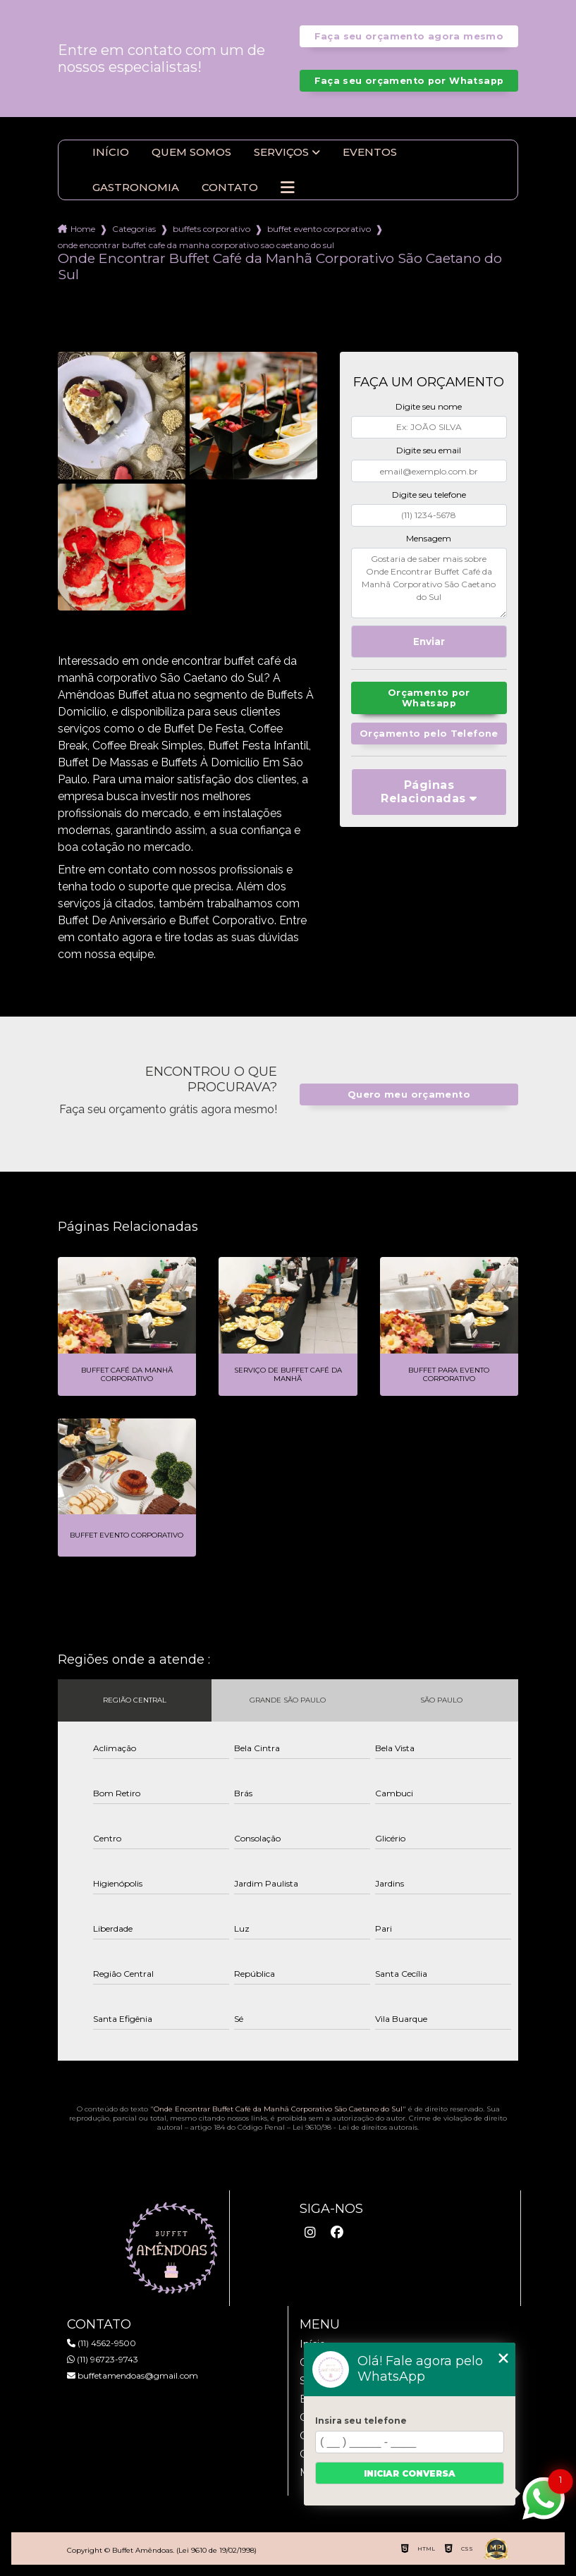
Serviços (281, 152)
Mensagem (428, 538)
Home (83, 228)
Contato (230, 187)
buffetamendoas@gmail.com (132, 2375)
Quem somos (191, 152)
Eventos (370, 152)
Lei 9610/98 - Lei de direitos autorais (355, 2127)
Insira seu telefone (361, 2420)
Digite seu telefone (429, 494)
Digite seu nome (429, 406)
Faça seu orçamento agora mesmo (408, 36)
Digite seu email (428, 450)
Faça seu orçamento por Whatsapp (409, 80)
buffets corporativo (211, 228)
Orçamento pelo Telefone (429, 733)
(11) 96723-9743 (102, 2359)
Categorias (134, 228)
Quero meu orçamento (409, 1094)
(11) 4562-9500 (101, 2343)
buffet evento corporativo (319, 228)
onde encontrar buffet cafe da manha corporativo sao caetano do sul (196, 245)
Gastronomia (135, 187)
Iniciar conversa (409, 2473)
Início (110, 152)
